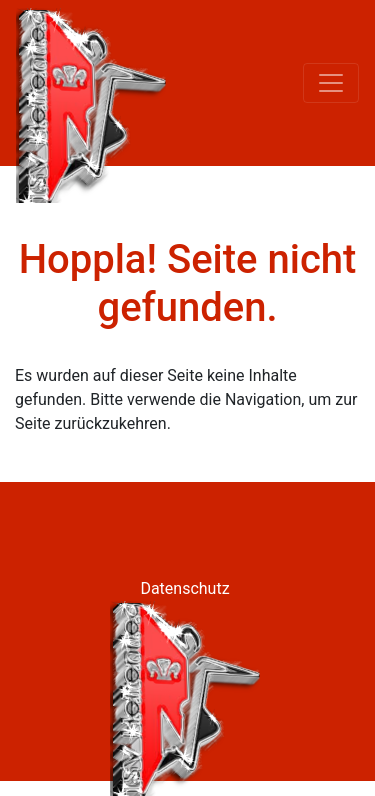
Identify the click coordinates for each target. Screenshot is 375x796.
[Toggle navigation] (331, 83)
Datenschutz (184, 588)
